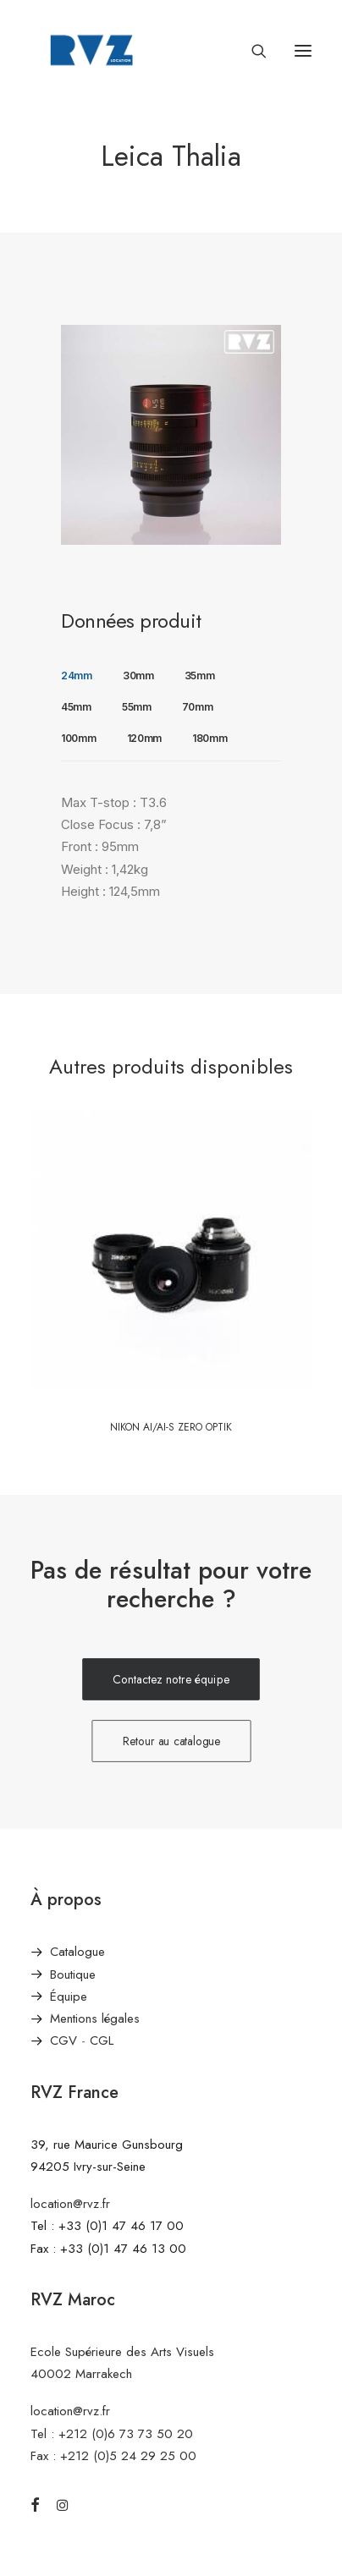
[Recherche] (251, 50)
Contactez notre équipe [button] (171, 1680)
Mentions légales (95, 2018)
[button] (303, 50)
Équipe (68, 1996)
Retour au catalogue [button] (171, 1741)
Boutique (73, 1974)
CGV (63, 2040)
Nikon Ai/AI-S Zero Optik (171, 1427)
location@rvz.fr (70, 2203)
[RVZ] (91, 50)
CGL (101, 2040)
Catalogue (77, 1951)
